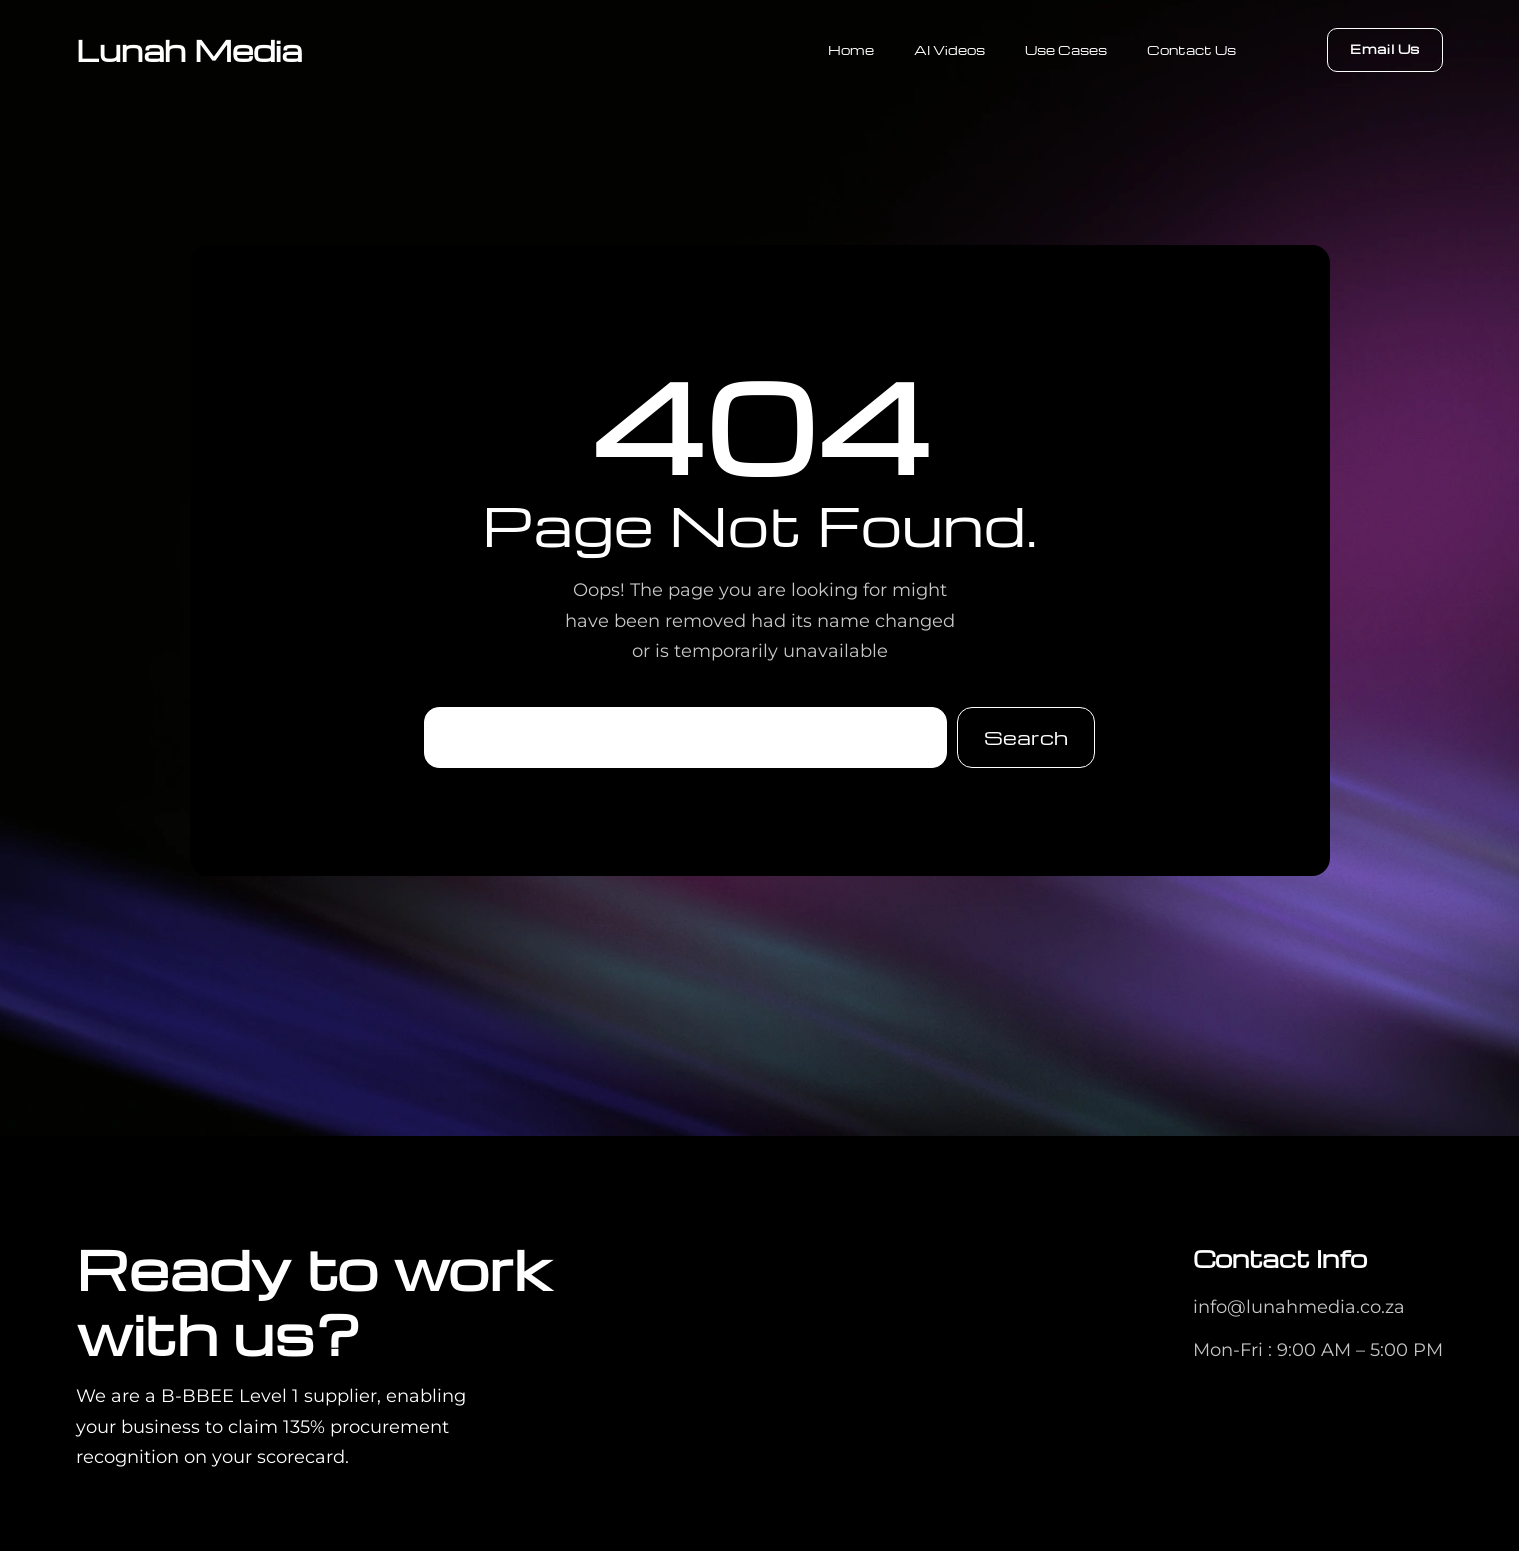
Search (1026, 737)
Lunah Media (189, 49)
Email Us (1385, 48)
